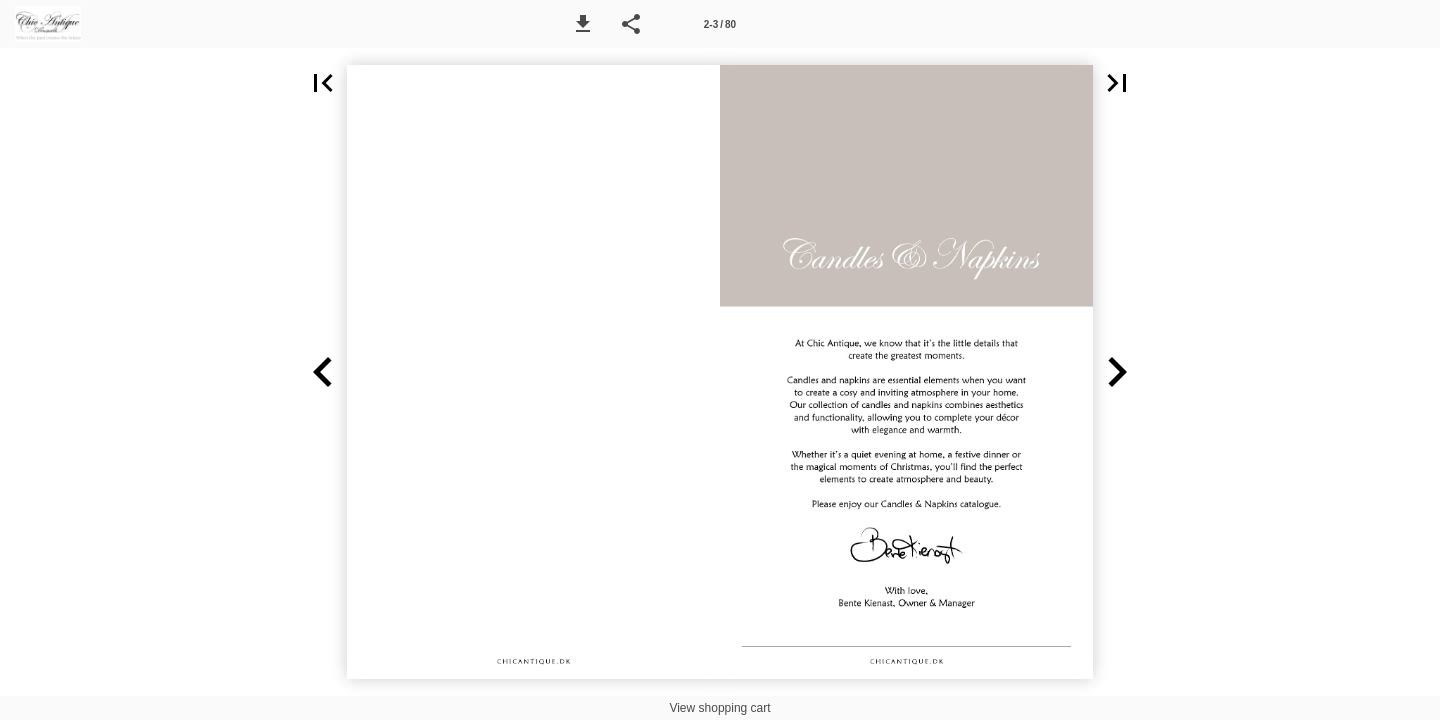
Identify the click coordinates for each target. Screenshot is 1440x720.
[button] (583, 24)
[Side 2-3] (720, 24)
